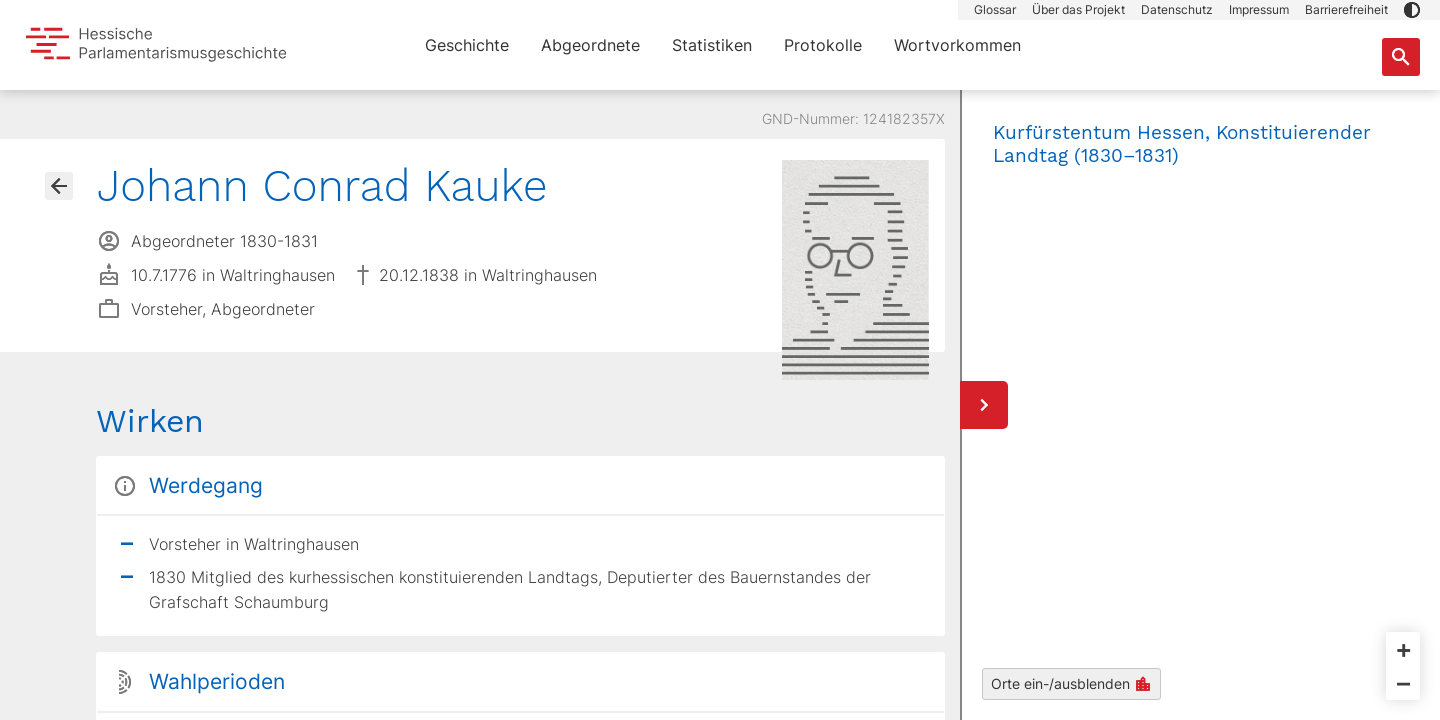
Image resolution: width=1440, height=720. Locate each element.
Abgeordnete (590, 45)
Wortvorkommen (957, 45)
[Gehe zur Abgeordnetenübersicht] (59, 186)
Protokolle (823, 45)
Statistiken (712, 45)
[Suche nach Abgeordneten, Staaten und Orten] (1401, 57)
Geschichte (467, 45)
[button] (1412, 10)
